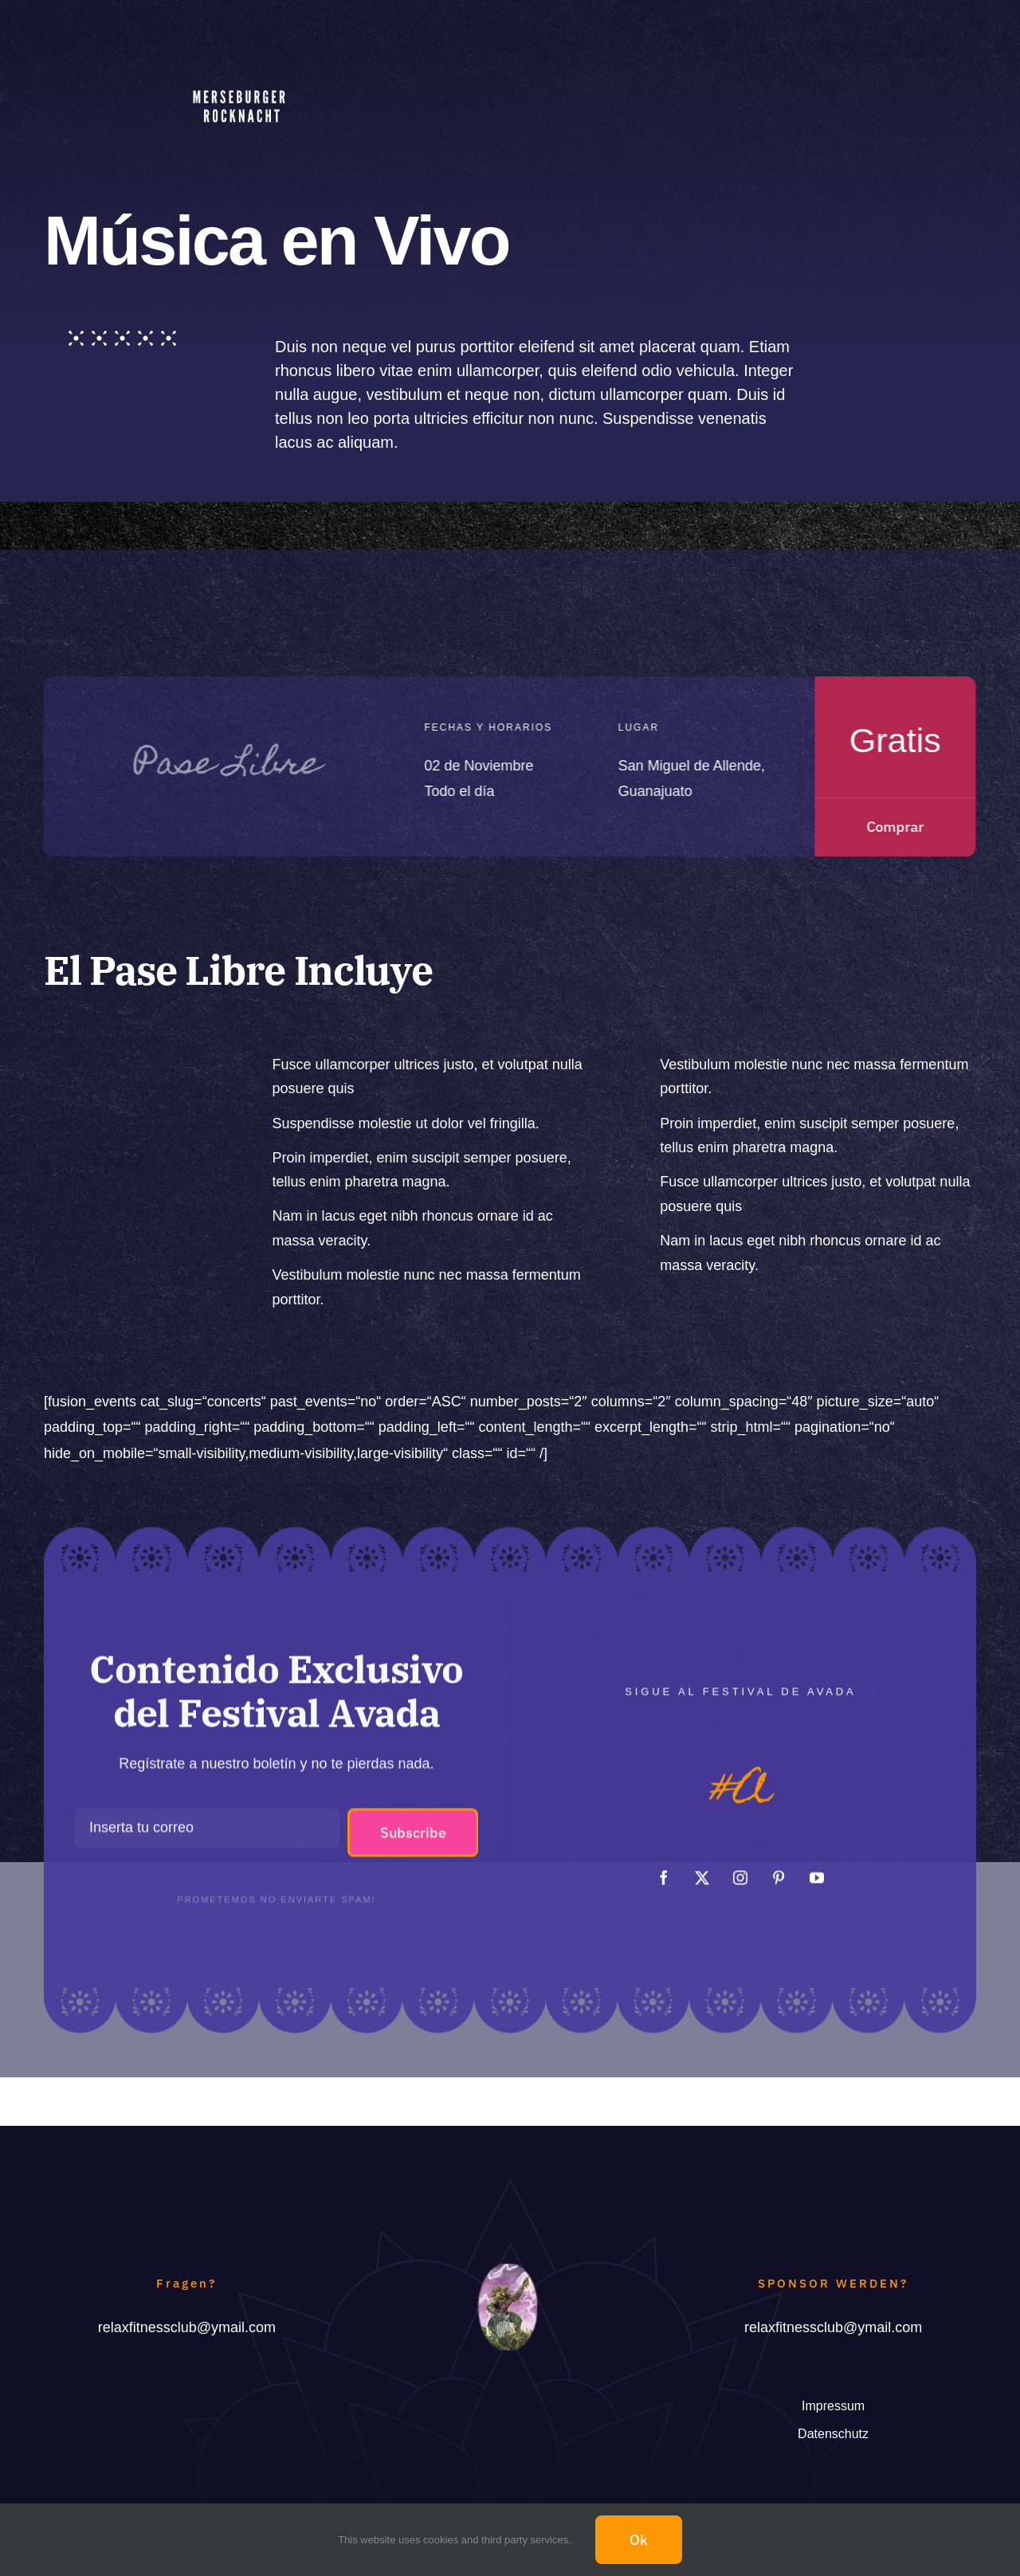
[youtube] (817, 1869)
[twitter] (702, 1869)
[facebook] (664, 1869)
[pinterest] (778, 1869)
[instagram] (740, 1869)
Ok (639, 2540)
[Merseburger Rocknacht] (241, 76)
